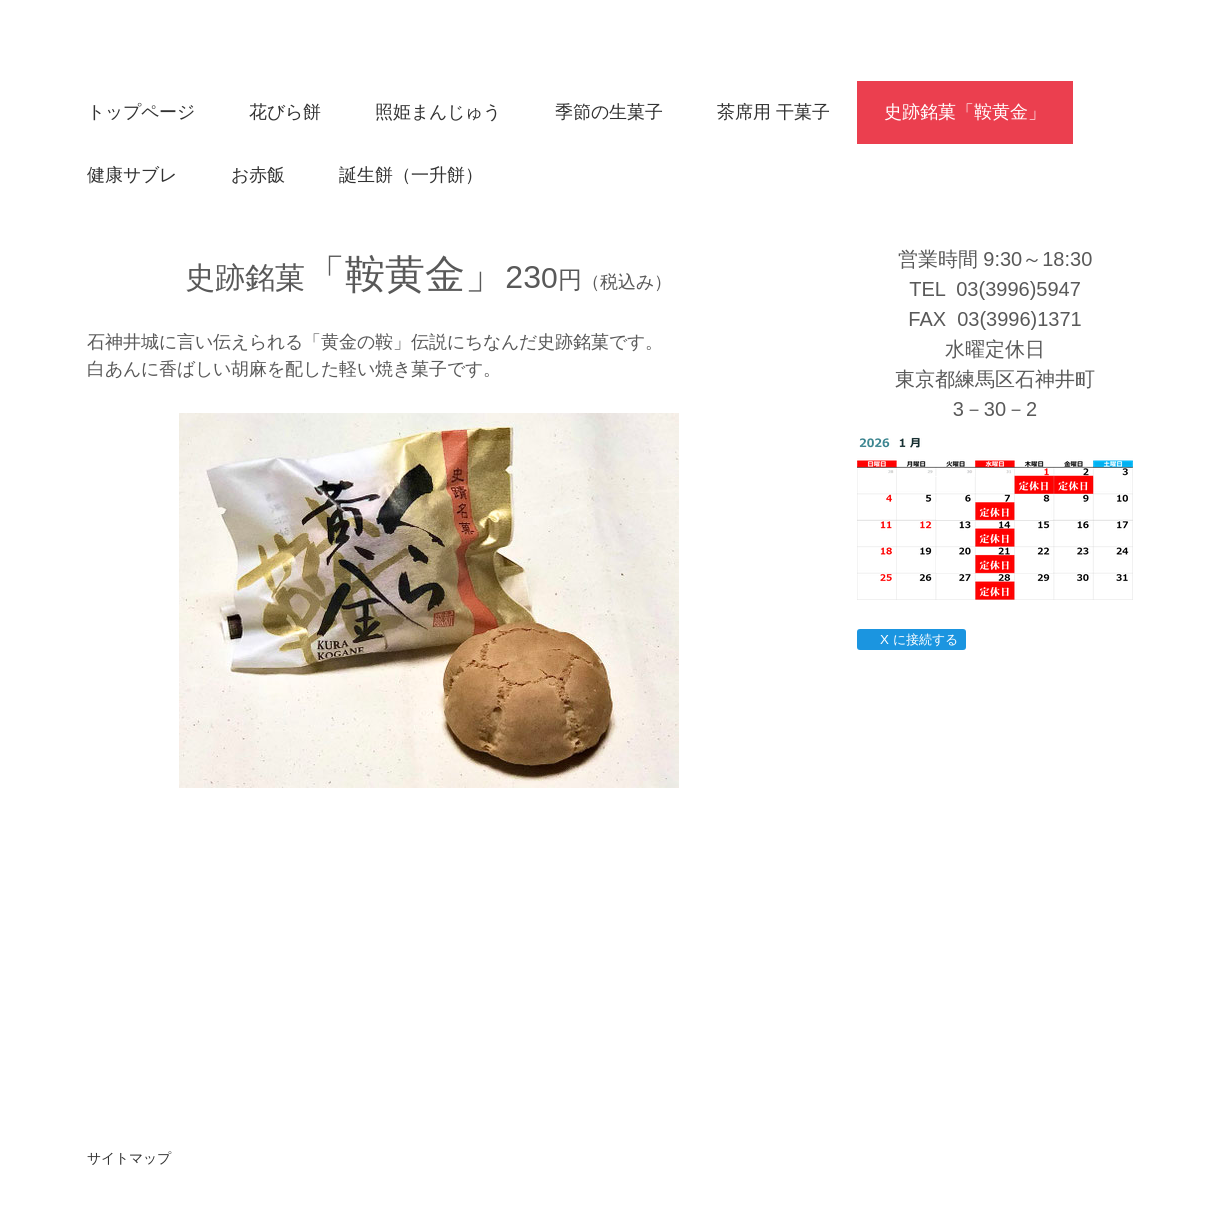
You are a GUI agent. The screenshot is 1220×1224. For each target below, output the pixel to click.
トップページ (141, 112)
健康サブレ (132, 175)
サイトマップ (129, 1158)
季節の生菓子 (609, 112)
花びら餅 (285, 112)
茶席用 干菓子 (773, 112)
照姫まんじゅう (438, 112)
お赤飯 (258, 175)
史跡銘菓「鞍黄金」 (965, 112)
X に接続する (910, 639)
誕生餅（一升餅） (411, 175)
